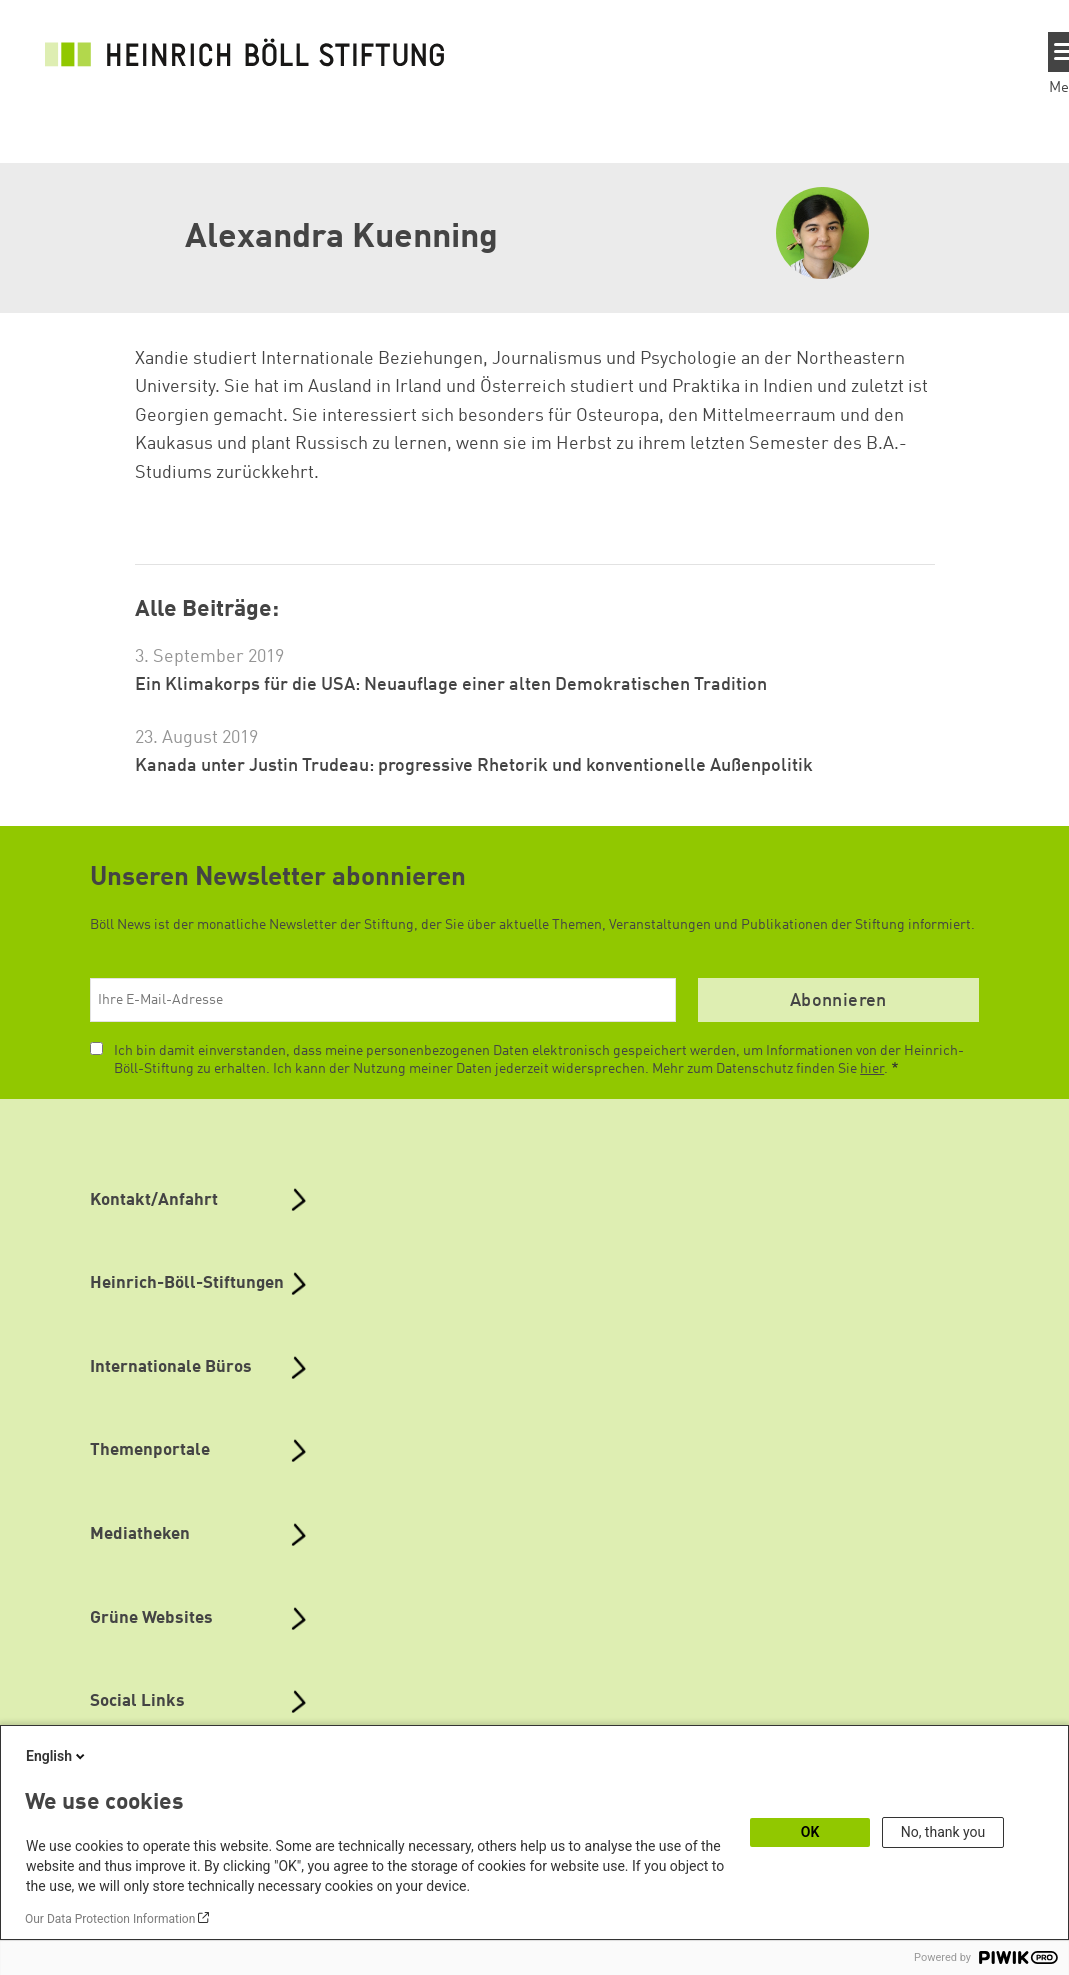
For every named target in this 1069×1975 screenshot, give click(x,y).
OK (810, 1832)
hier (872, 1069)
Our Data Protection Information (110, 1919)
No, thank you (943, 1832)
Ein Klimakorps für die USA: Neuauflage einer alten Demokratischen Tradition (451, 685)
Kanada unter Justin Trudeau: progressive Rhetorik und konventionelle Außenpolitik (474, 766)
